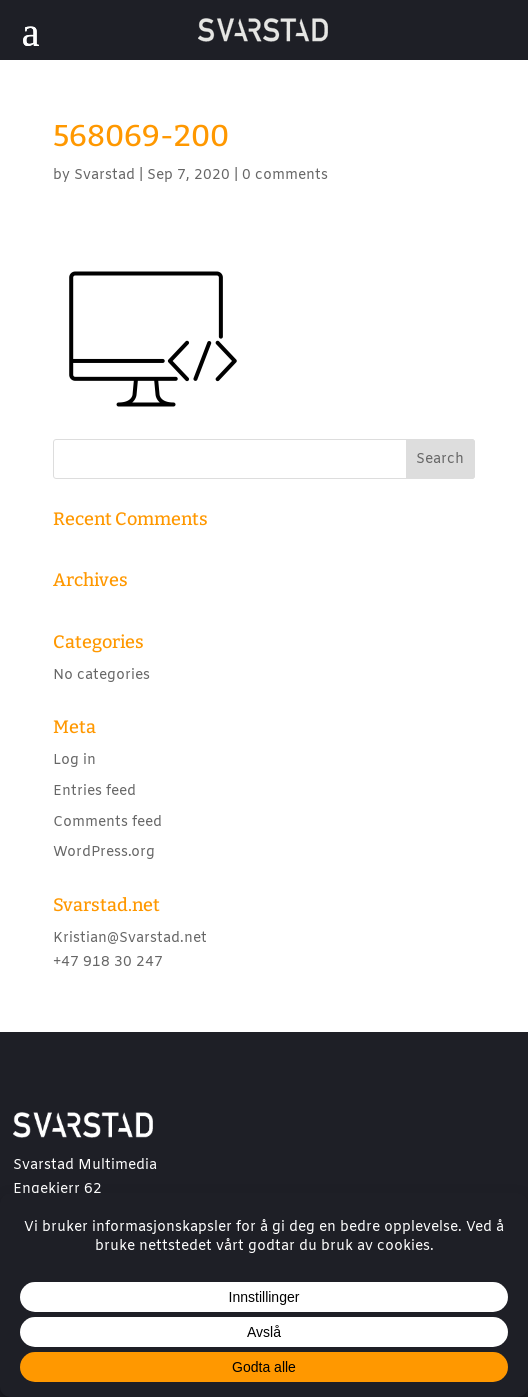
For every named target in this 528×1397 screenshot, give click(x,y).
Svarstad (104, 175)
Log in (74, 760)
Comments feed (107, 822)
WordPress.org (104, 852)
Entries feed (94, 791)
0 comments (285, 175)
